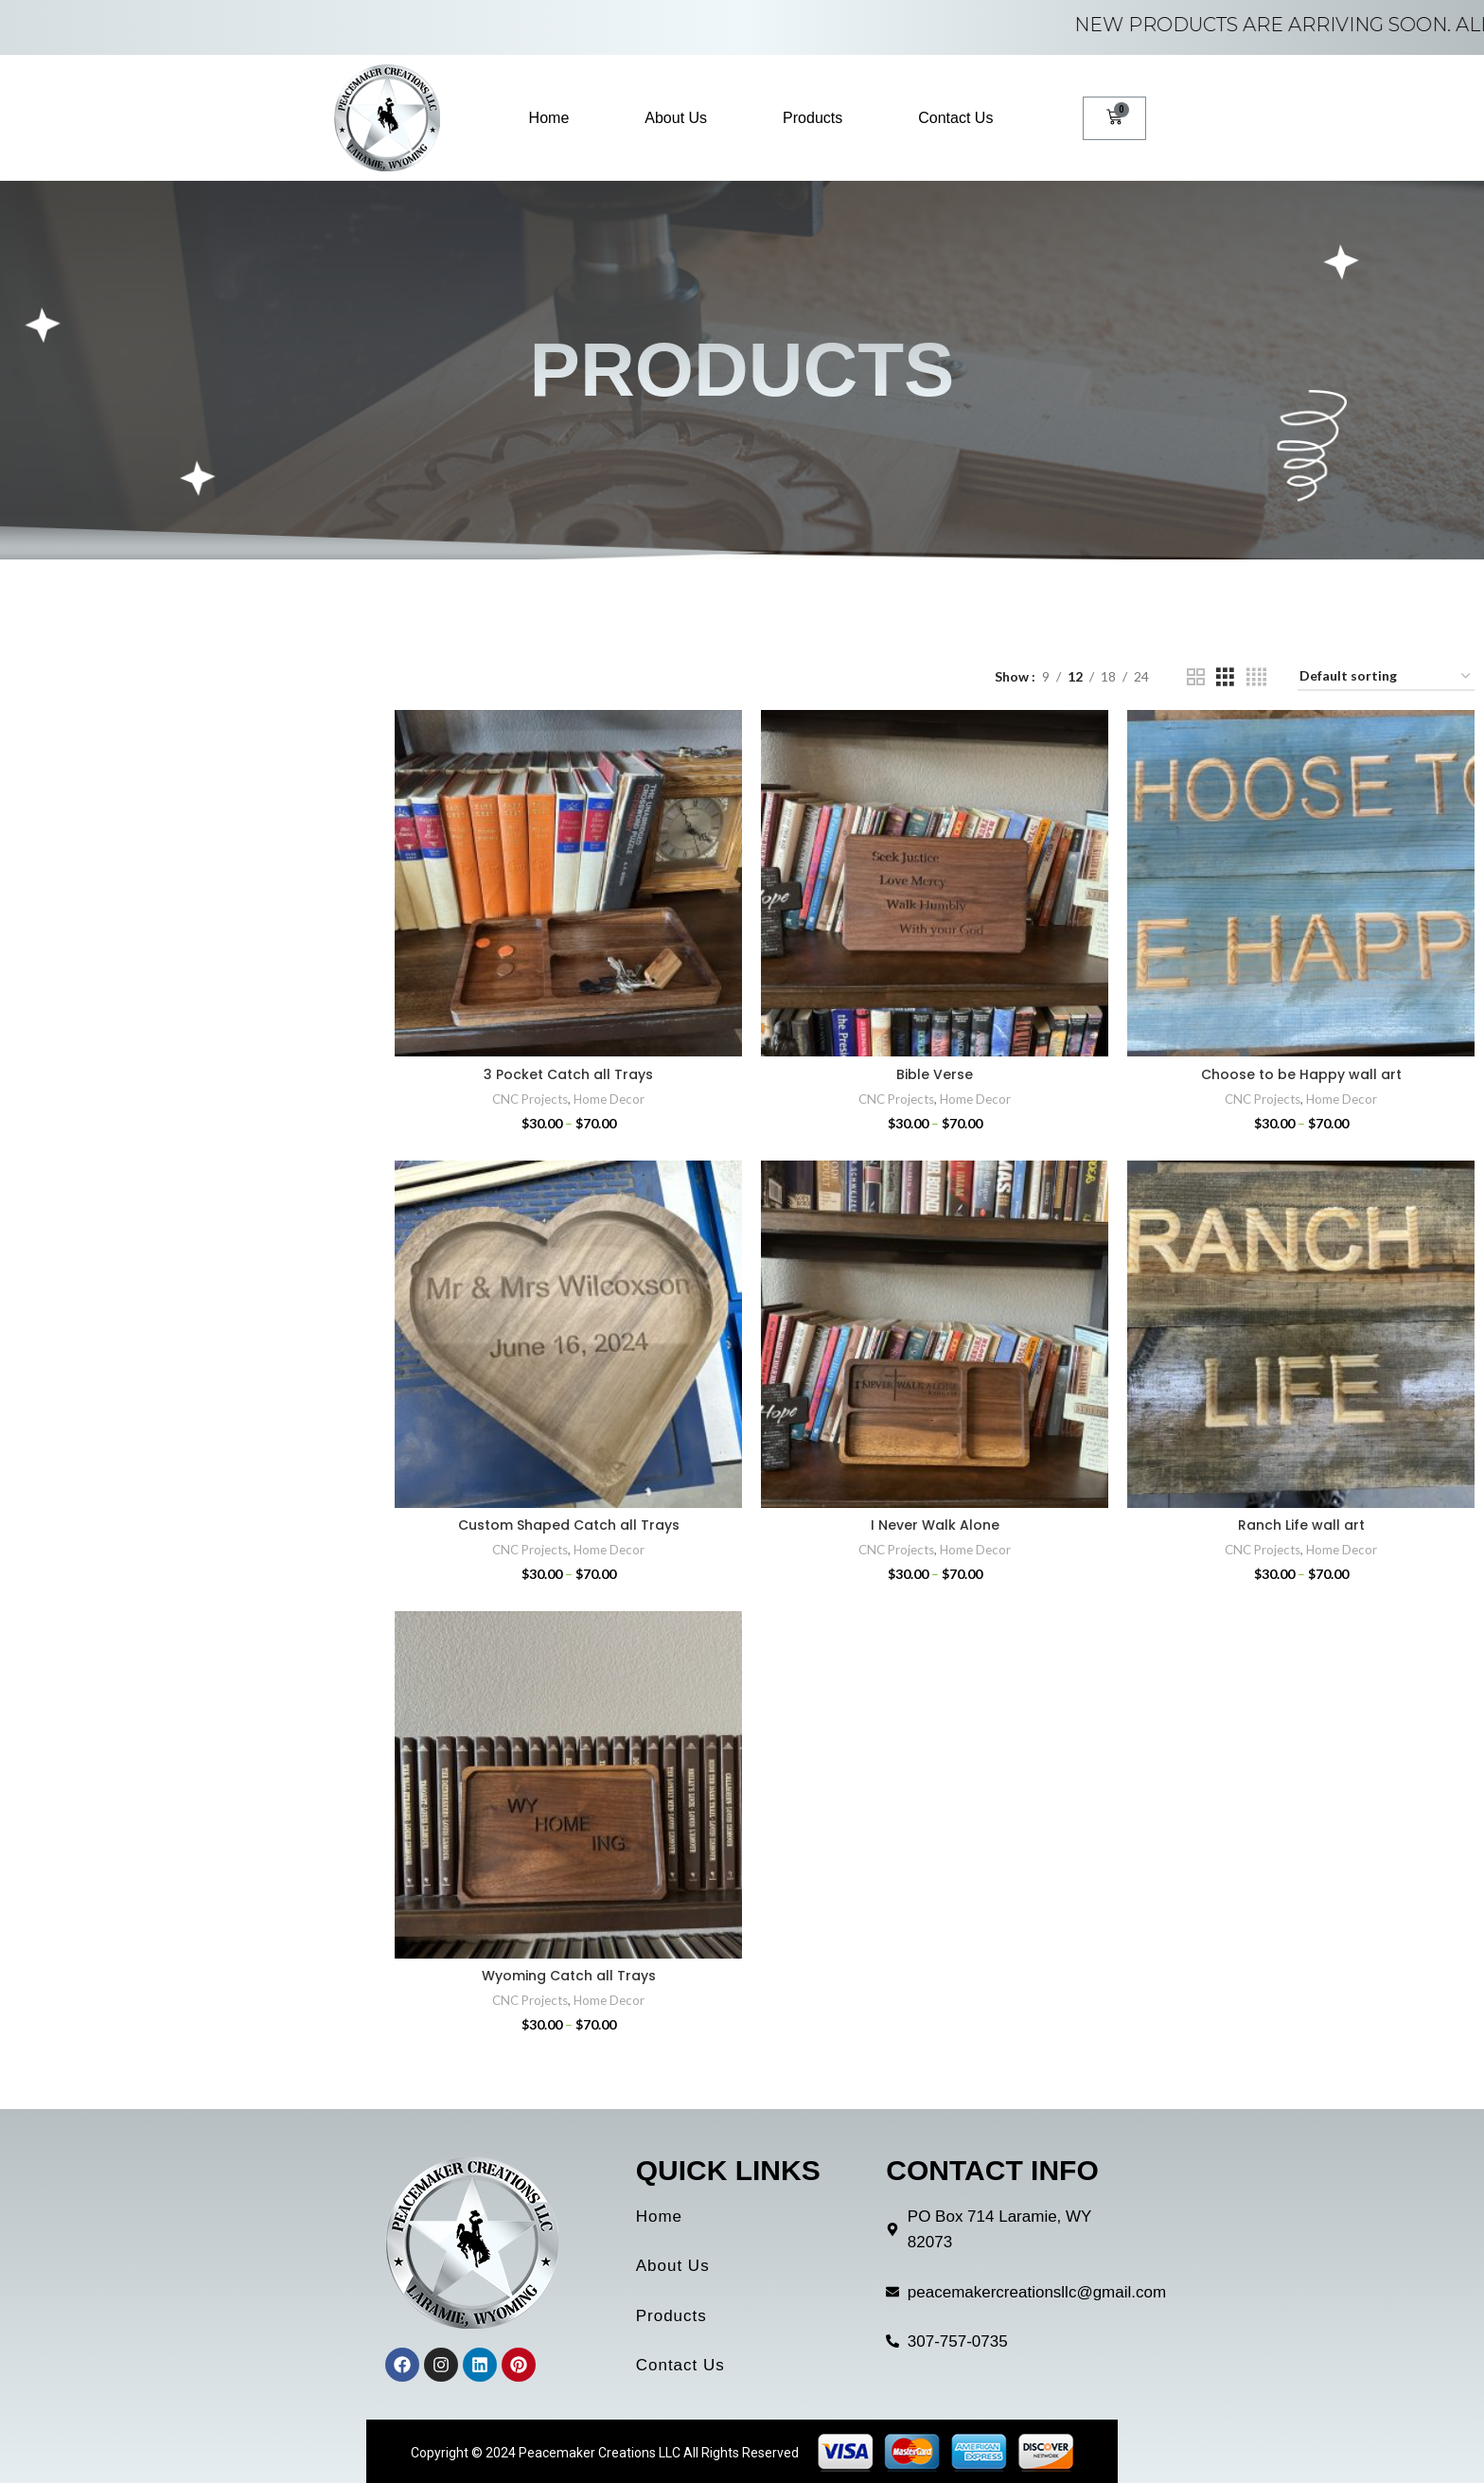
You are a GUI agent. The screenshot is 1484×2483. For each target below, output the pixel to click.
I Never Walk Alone (935, 1525)
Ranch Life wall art (1301, 1525)
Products (812, 118)
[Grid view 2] (1196, 677)
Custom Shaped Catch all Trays (569, 1525)
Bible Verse (934, 1074)
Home (549, 118)
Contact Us (955, 118)
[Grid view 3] (1225, 677)
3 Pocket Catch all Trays (568, 1074)
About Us (676, 118)
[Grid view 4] (1256, 677)
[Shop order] (1386, 677)
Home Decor (609, 1099)
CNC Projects (530, 1099)
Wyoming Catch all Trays (569, 1975)
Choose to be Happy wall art (1301, 1074)
